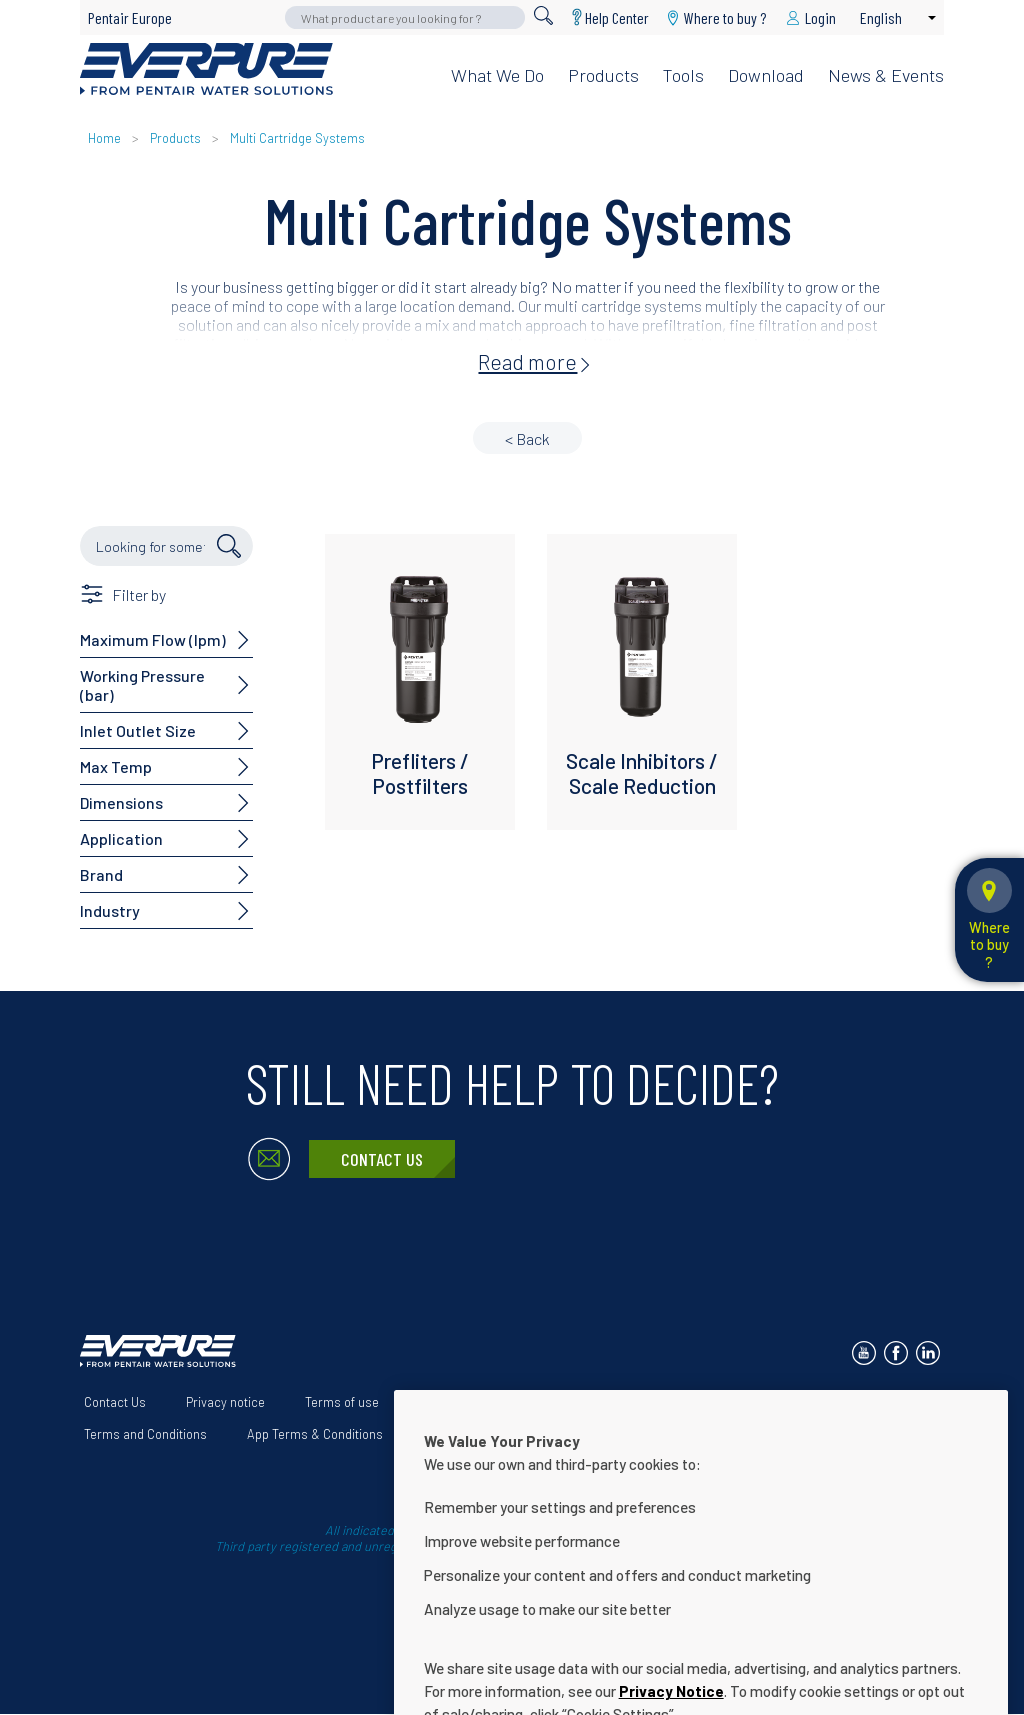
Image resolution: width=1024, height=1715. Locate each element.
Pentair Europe (130, 17)
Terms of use (342, 1402)
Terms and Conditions (145, 1434)
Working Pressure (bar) (142, 685)
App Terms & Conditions (315, 1434)
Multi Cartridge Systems (297, 138)
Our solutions (547, 1402)
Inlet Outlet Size (138, 730)
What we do (497, 75)
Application (121, 838)
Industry (110, 910)
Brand (101, 874)
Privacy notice (225, 1402)
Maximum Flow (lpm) (153, 639)
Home (104, 138)
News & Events (886, 75)
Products (603, 75)
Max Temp (116, 766)
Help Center (617, 17)
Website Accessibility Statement (716, 1402)
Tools (683, 75)
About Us (444, 1402)
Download (766, 75)
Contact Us (382, 1159)
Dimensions (121, 802)
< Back (527, 438)
